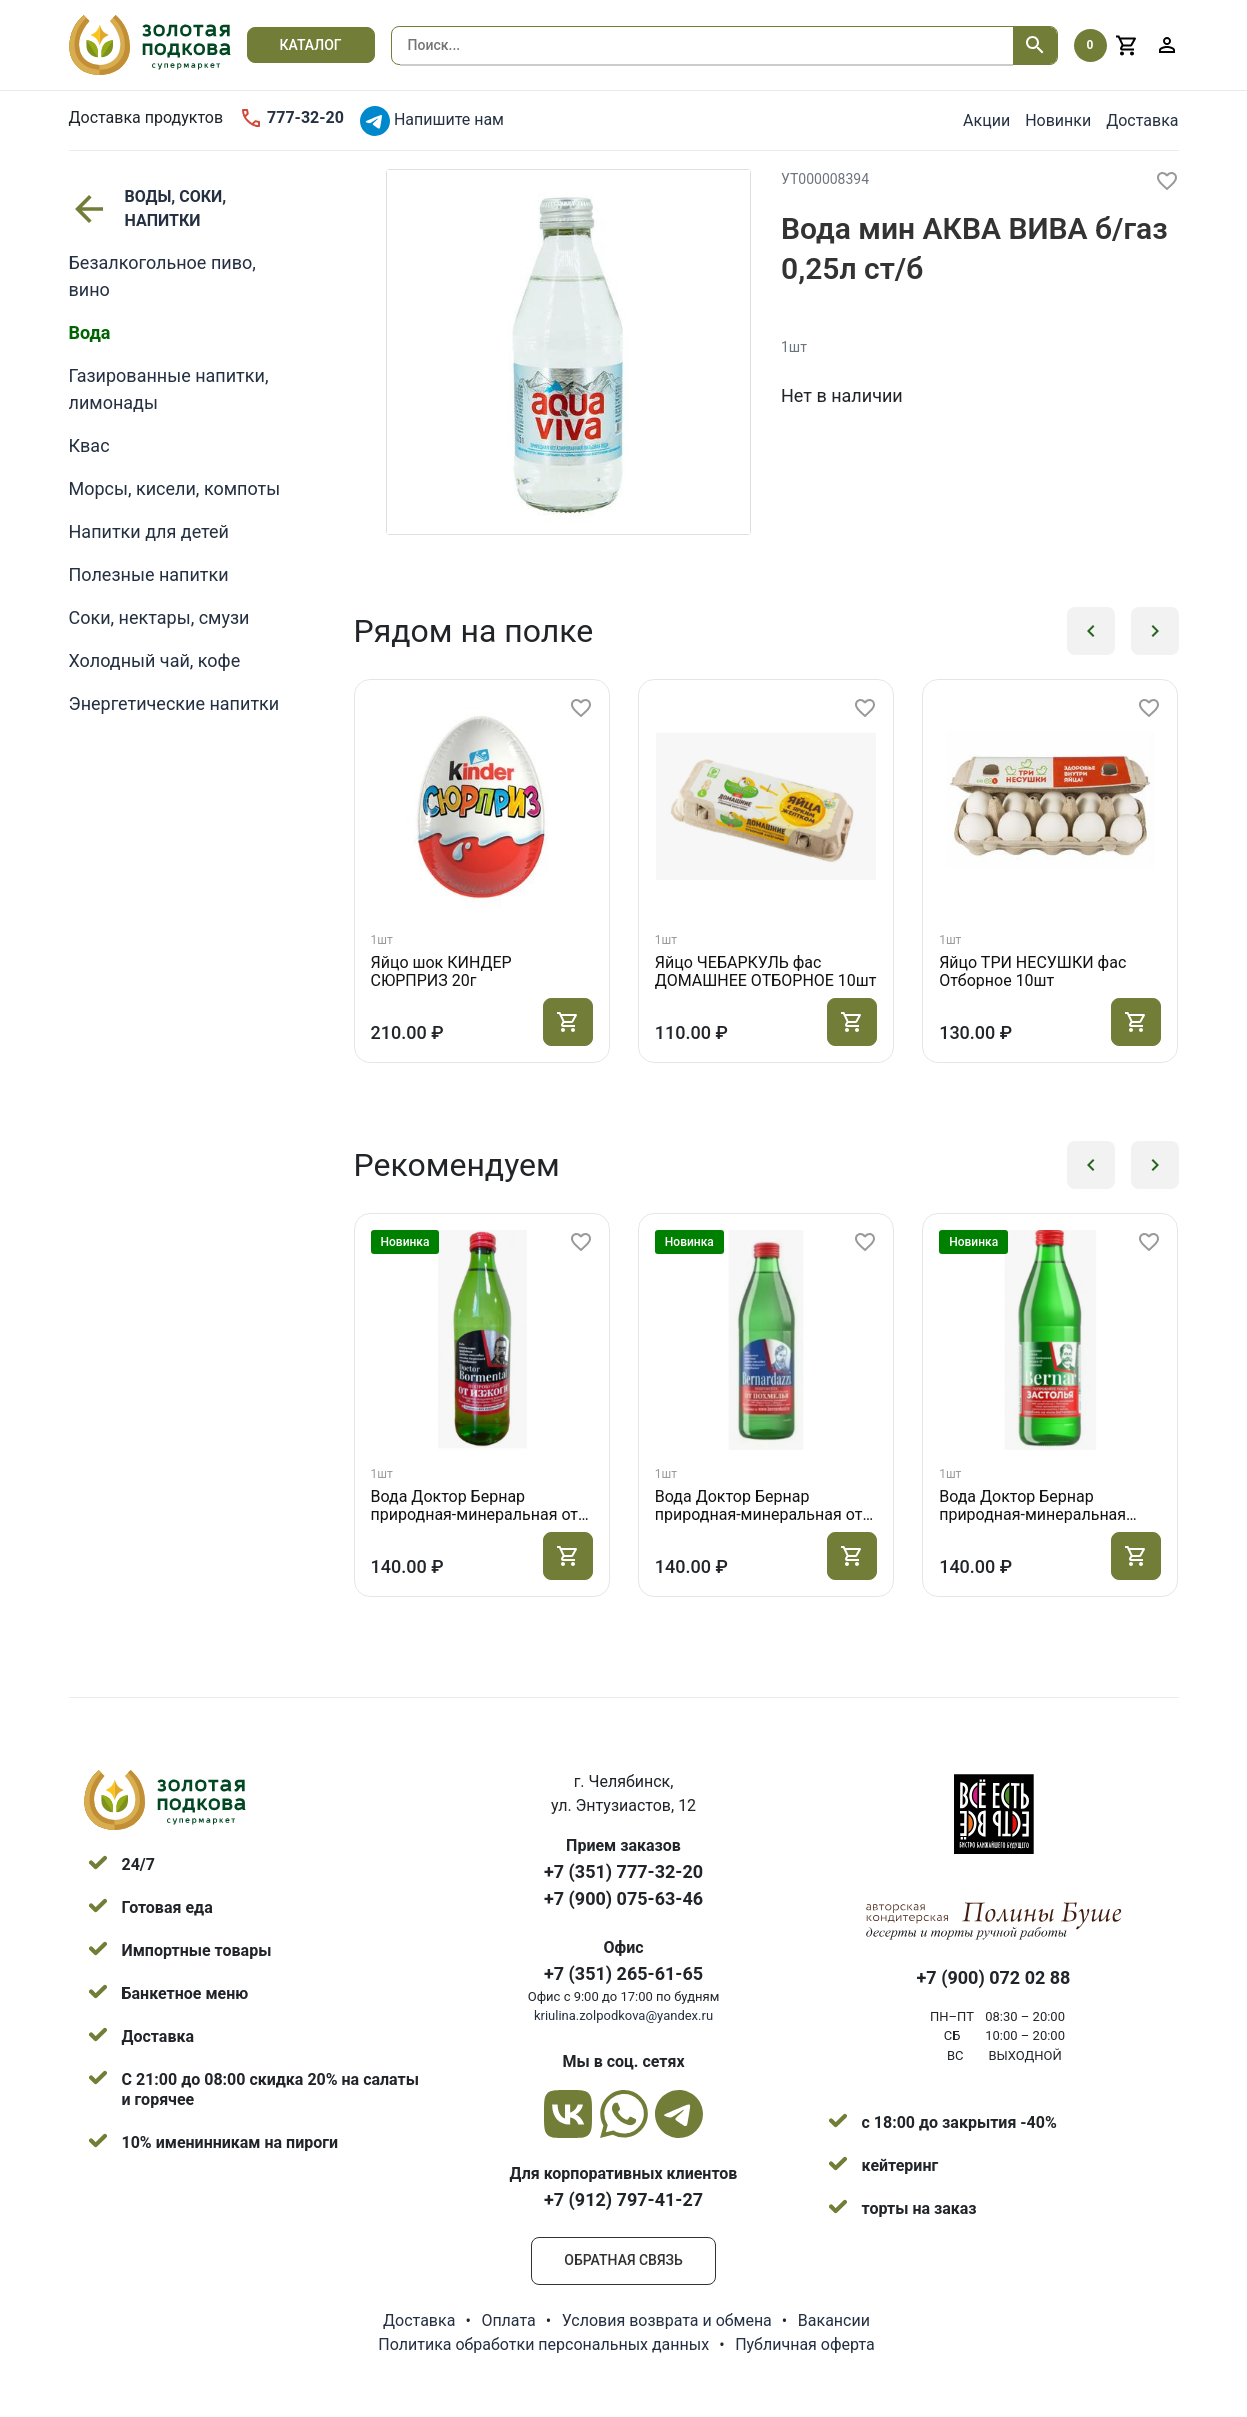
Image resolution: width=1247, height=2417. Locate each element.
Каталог (311, 45)
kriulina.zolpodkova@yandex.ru (623, 2015)
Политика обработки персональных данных (543, 2344)
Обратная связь (623, 2260)
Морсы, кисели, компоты (175, 488)
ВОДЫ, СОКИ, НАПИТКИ (148, 208)
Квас (89, 445)
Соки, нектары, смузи (159, 617)
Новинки (1058, 120)
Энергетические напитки (174, 703)
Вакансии (834, 2320)
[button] (1091, 631)
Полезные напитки (149, 574)
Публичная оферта (805, 2344)
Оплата (508, 2320)
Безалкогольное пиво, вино (162, 276)
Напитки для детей (149, 531)
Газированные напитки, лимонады (169, 389)
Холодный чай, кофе (155, 660)
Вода (90, 332)
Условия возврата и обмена (667, 2320)
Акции (986, 120)
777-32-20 (291, 118)
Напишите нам (432, 121)
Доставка (1142, 120)
